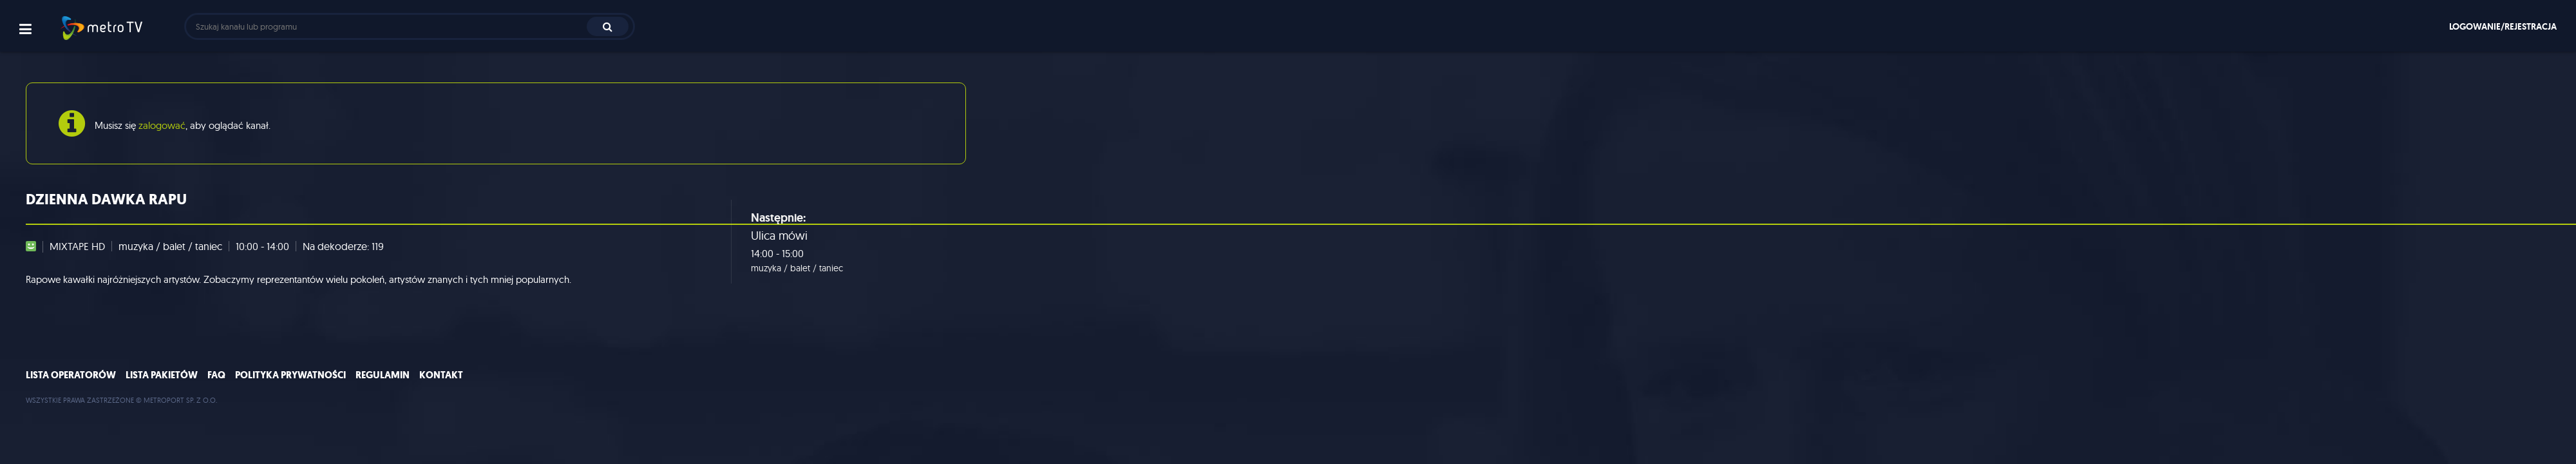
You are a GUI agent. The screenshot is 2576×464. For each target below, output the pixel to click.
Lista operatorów (71, 375)
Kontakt (441, 375)
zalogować (161, 125)
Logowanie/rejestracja (2503, 26)
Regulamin (382, 375)
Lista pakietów (162, 375)
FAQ (216, 375)
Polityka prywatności (290, 375)
